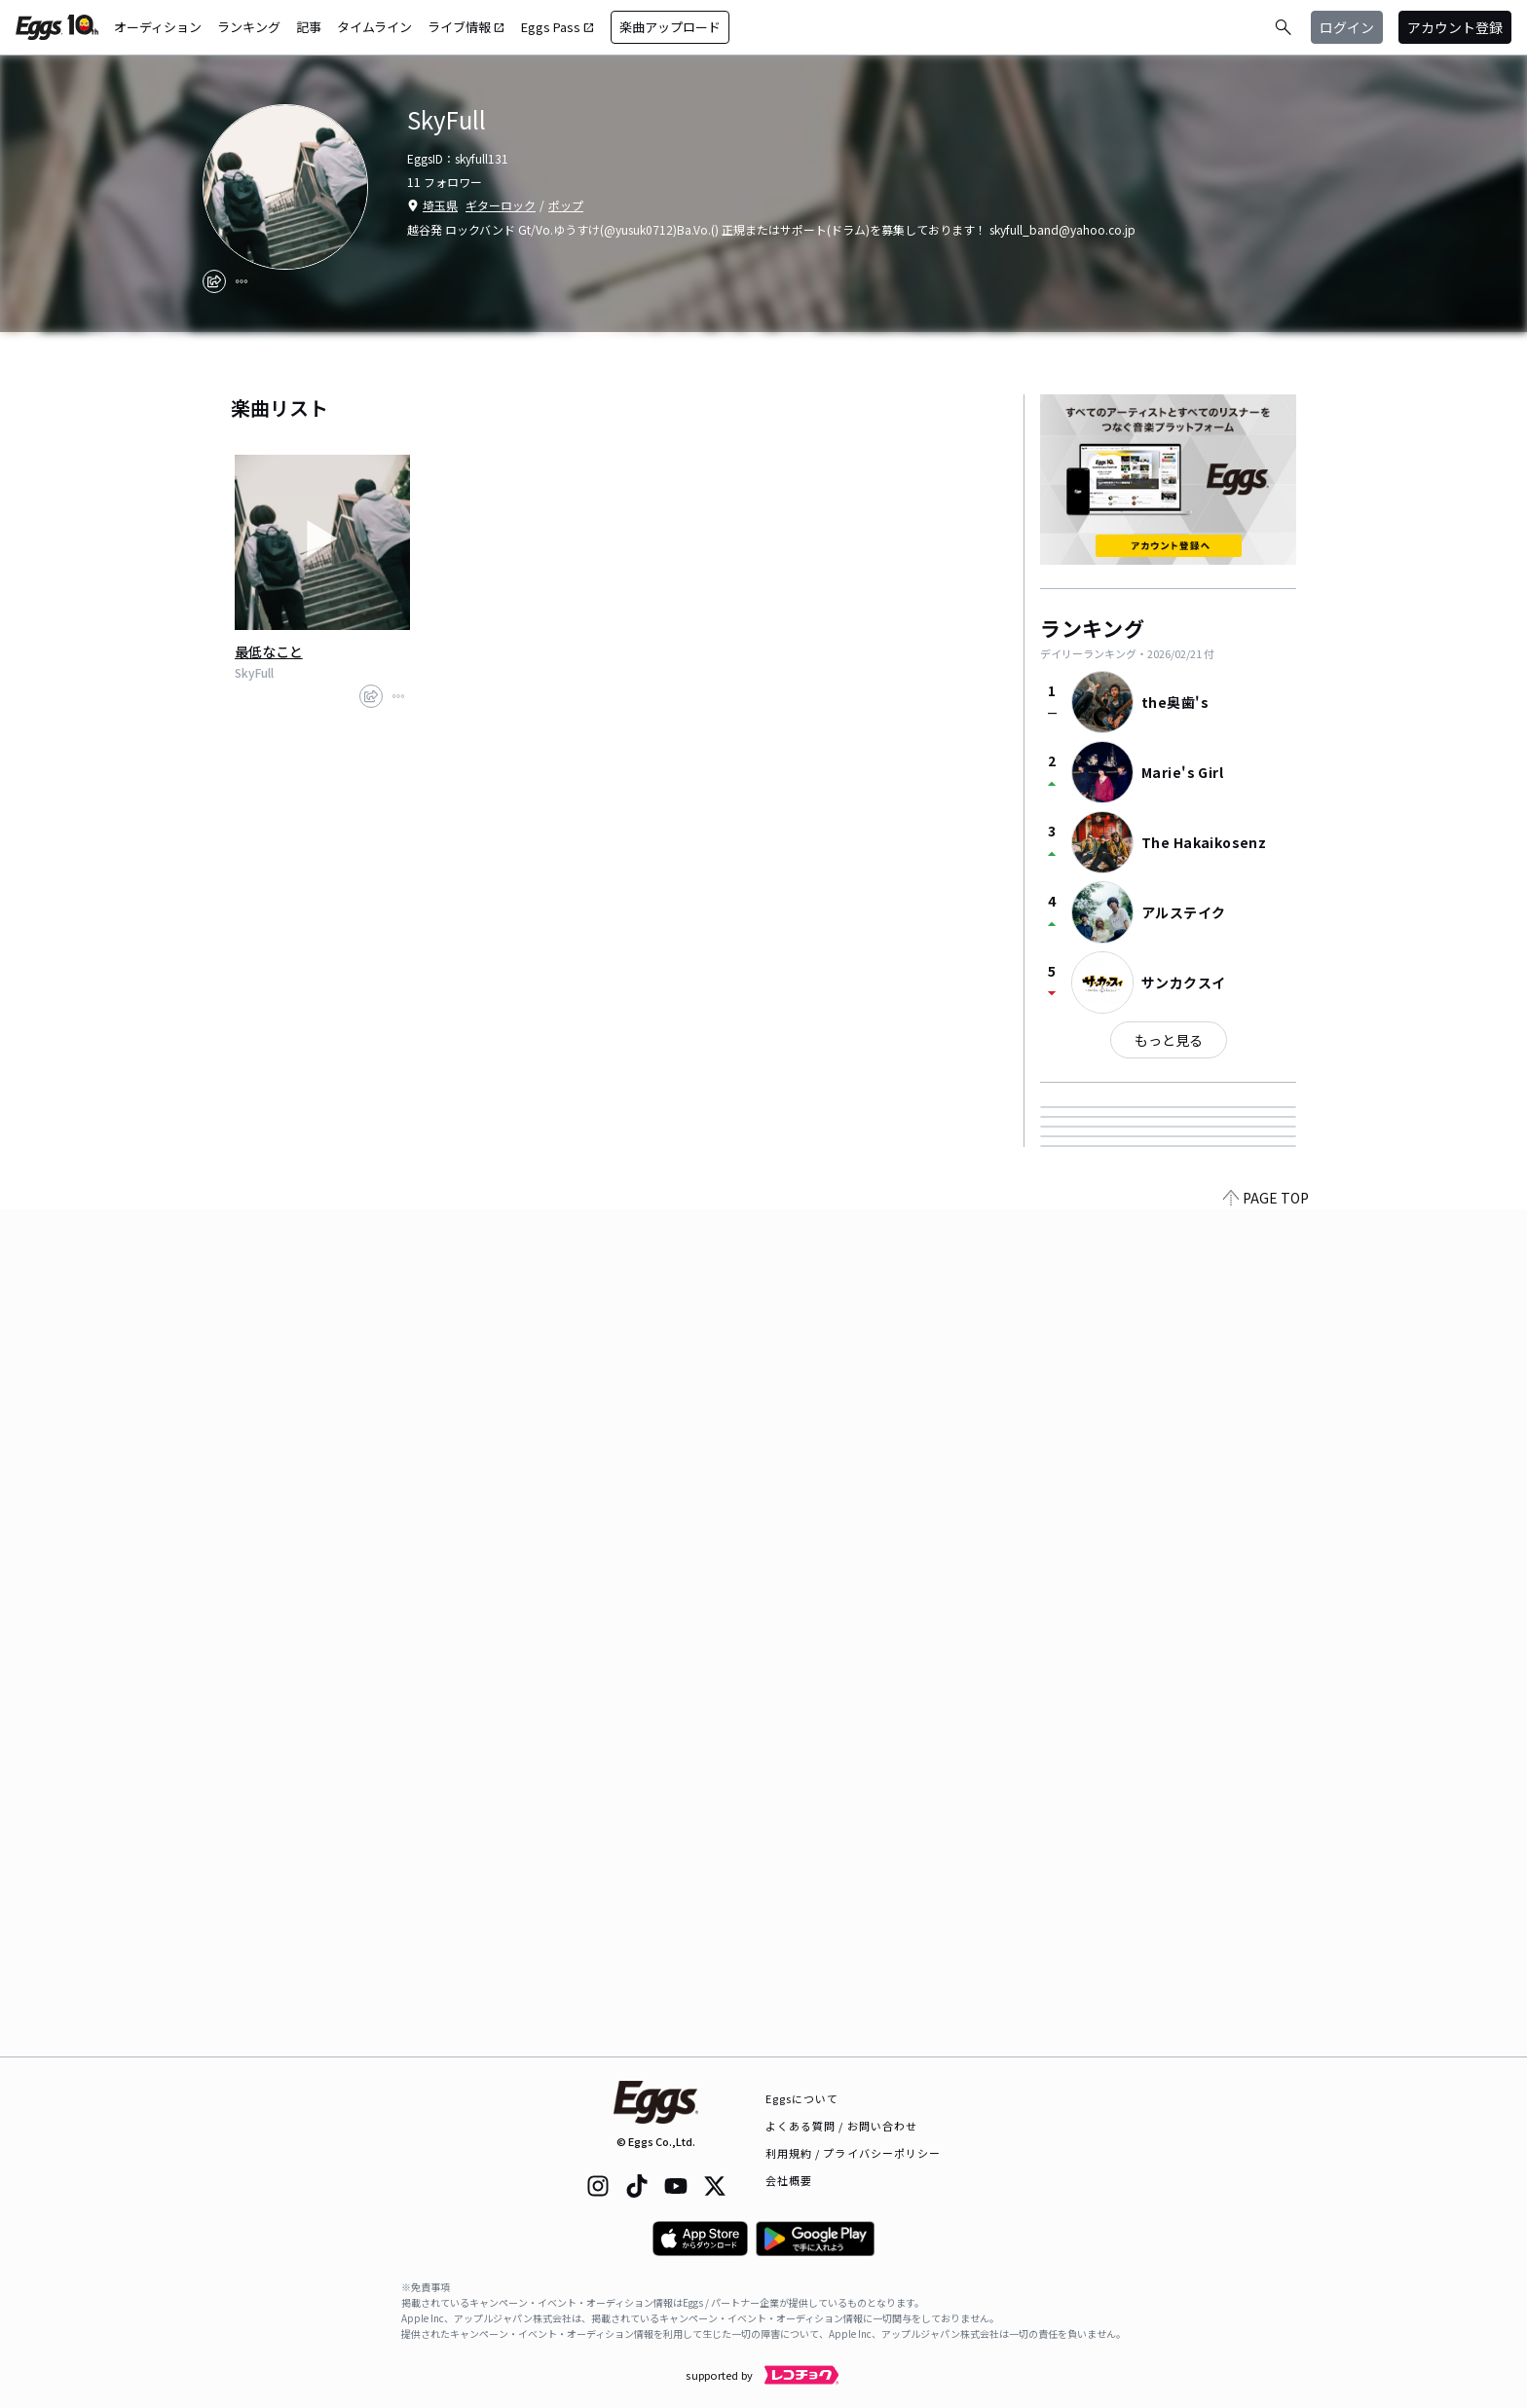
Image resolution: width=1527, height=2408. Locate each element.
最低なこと (269, 651)
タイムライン (374, 27)
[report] (241, 281)
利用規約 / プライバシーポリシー (853, 2153)
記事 (308, 27)
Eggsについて (802, 2098)
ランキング (248, 27)
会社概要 (788, 2180)
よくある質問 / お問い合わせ (841, 2125)
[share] (214, 281)
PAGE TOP (1266, 2045)
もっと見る (1169, 1040)
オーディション (158, 27)
